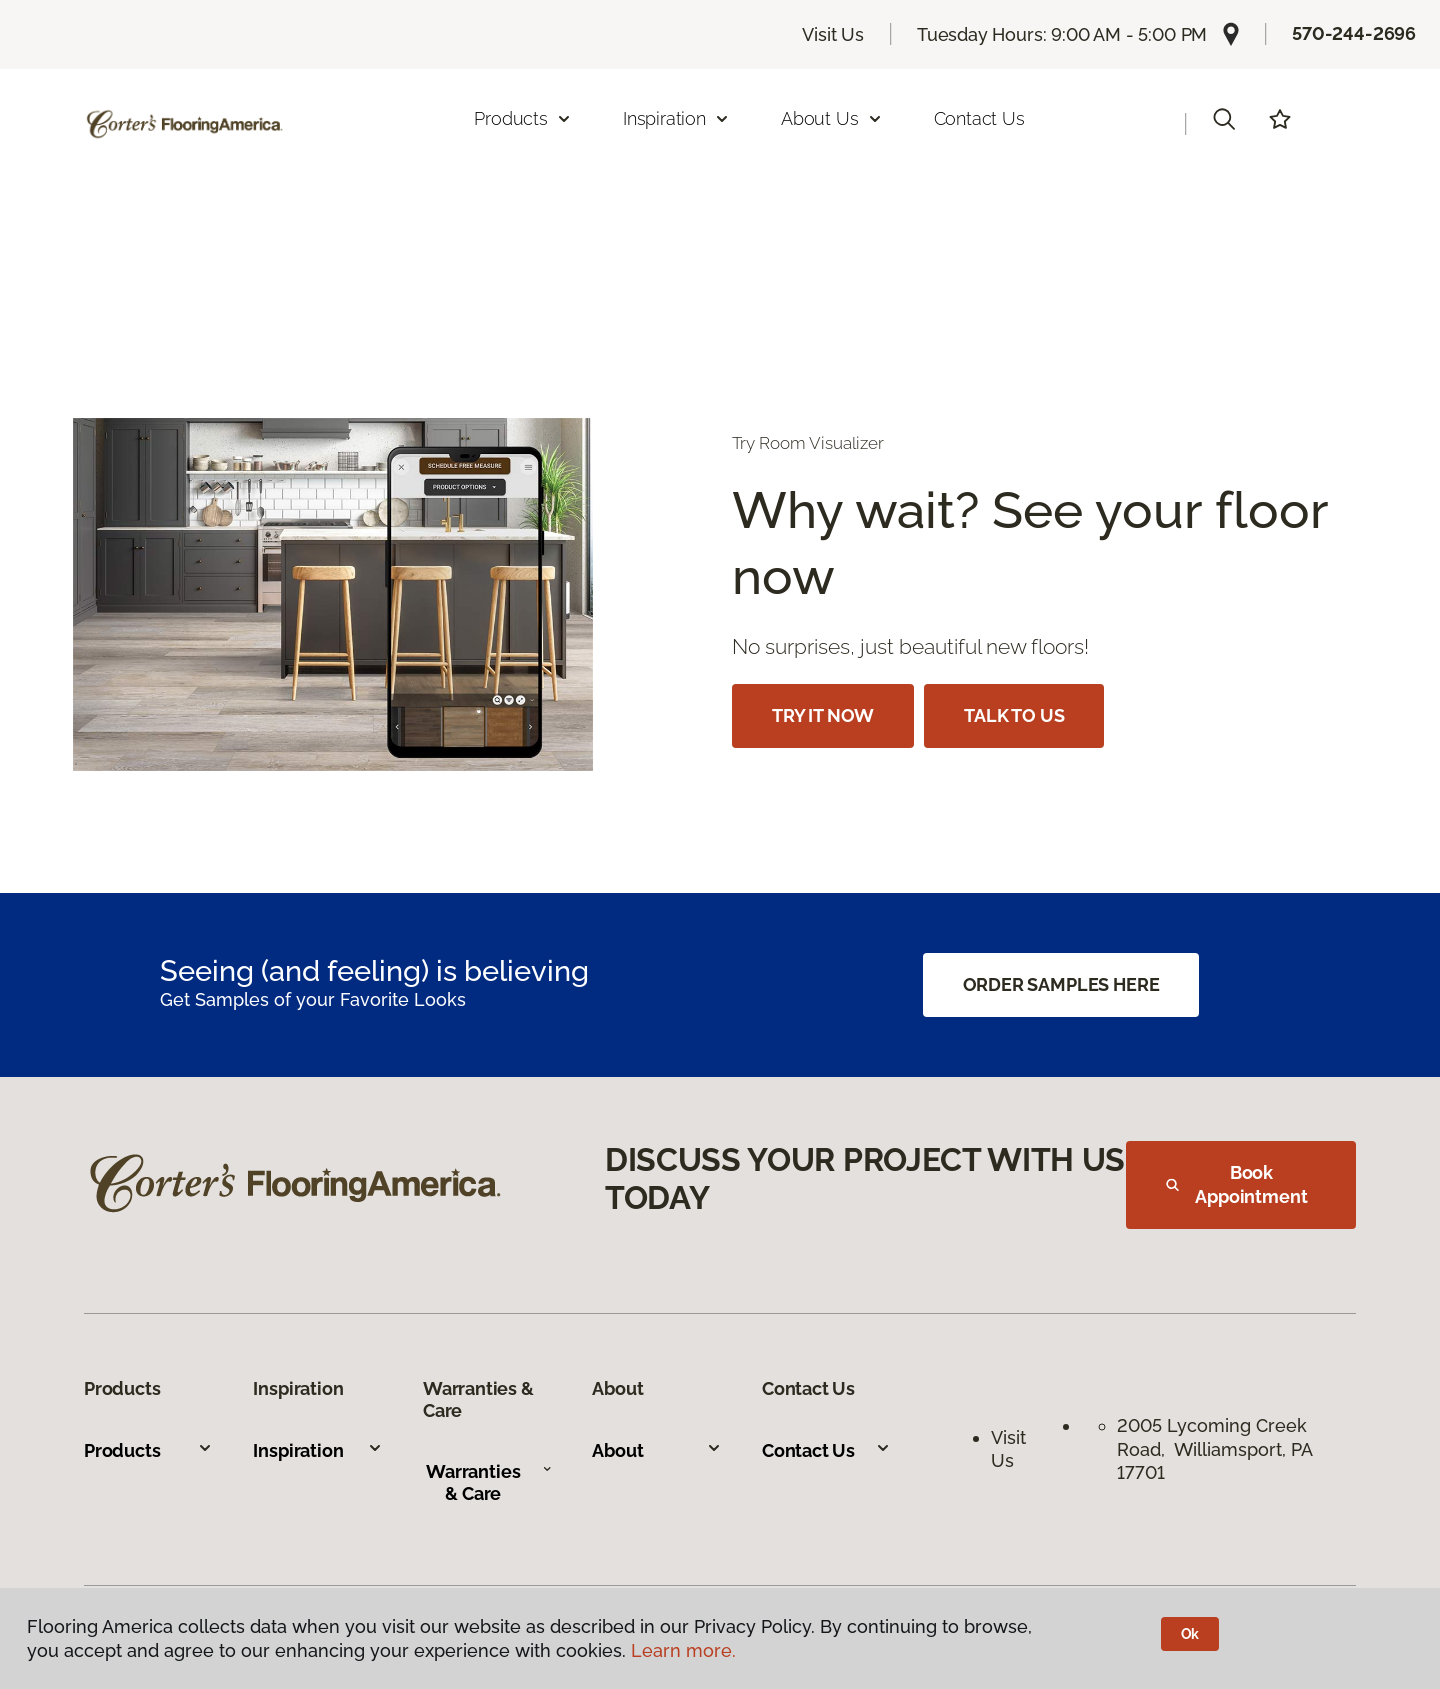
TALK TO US (1014, 715)
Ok (1190, 1634)
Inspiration (317, 1450)
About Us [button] (832, 118)
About (656, 1450)
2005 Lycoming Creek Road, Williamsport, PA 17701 (1214, 1449)
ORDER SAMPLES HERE (1061, 984)
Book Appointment (1237, 1184)
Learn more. (683, 1650)
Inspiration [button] (676, 118)
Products (148, 1450)
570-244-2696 (1354, 33)
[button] (1224, 119)
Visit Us (833, 34)
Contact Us (979, 118)
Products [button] (523, 118)
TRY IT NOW (823, 715)
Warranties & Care (489, 1482)
